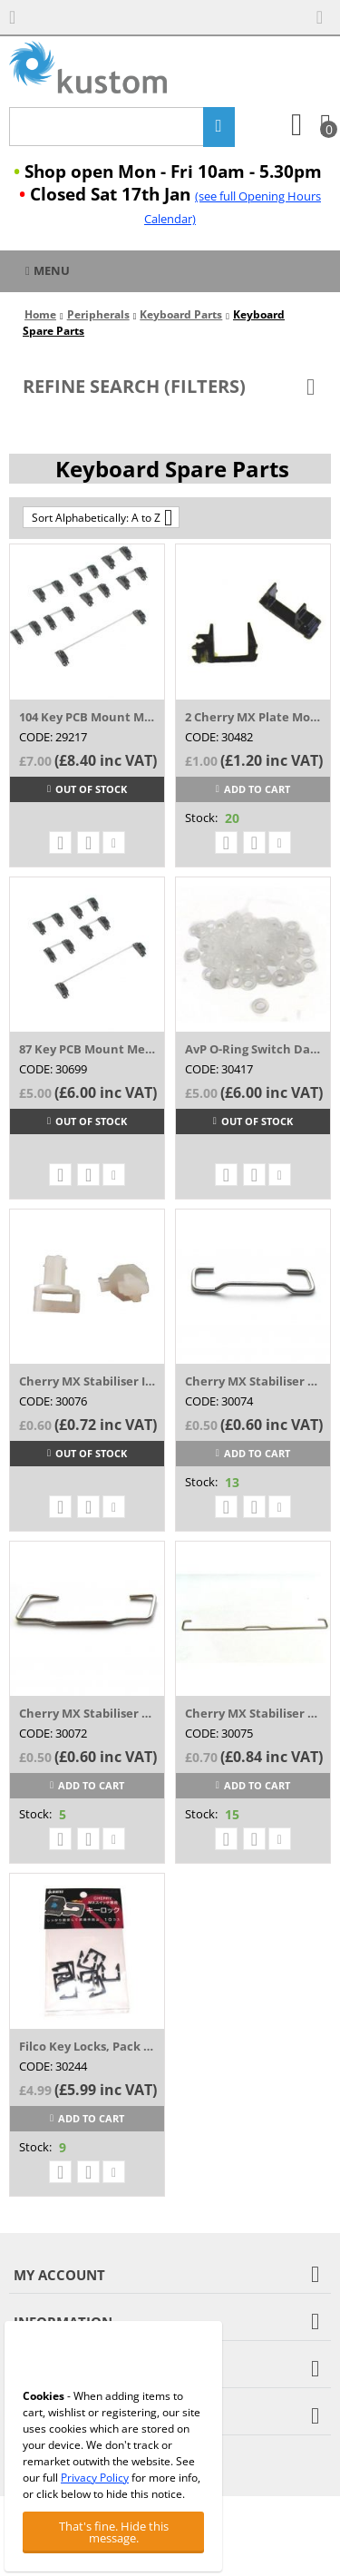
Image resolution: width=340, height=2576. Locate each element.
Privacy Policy (95, 2477)
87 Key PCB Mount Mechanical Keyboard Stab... (87, 1049)
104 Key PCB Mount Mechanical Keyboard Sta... (87, 717)
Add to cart (253, 789)
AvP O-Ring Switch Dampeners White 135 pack (253, 1049)
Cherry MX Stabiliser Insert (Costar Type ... (87, 1381)
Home (40, 314)
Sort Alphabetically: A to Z (102, 517)
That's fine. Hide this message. (114, 2532)
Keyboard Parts (181, 314)
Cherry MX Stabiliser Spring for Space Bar (253, 1713)
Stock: (201, 817)
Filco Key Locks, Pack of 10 (87, 2046)
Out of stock (87, 789)
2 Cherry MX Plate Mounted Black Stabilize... (253, 717)
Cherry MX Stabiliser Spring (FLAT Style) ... (87, 1713)
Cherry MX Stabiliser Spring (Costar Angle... (253, 1381)
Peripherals (98, 314)
